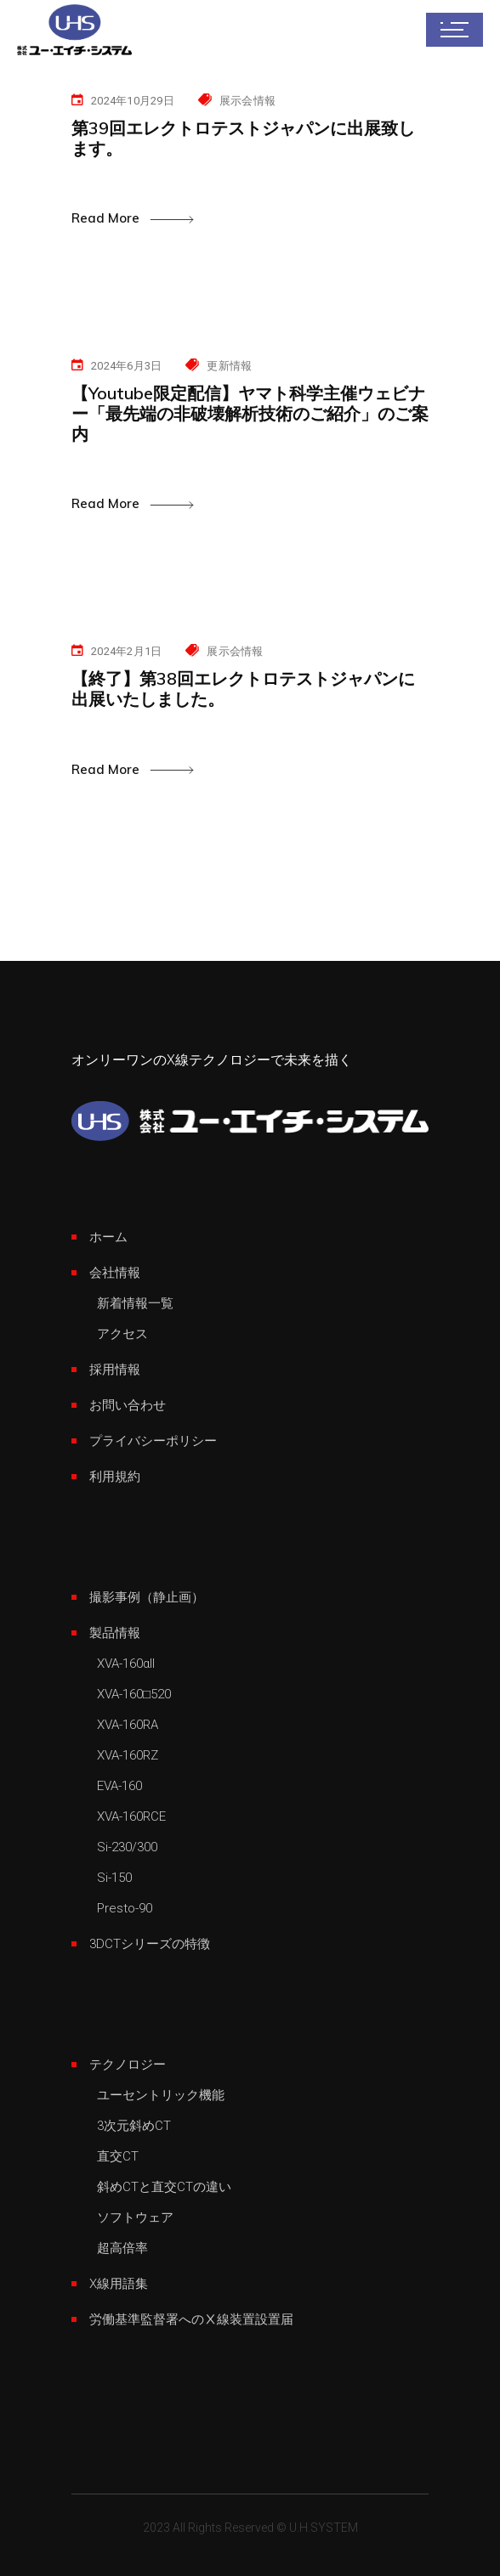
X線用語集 (118, 2283)
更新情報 (229, 365)
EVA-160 (119, 1786)
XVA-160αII (126, 1663)
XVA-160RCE (131, 1816)
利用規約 (114, 1476)
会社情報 (114, 1272)
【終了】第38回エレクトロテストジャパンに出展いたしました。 (243, 688)
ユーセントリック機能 (160, 2095)
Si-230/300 (127, 1847)
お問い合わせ (127, 1405)
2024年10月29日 (132, 100)
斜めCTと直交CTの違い (164, 2187)
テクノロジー (127, 2064)
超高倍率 (122, 2248)
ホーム (108, 1237)
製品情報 (114, 1633)
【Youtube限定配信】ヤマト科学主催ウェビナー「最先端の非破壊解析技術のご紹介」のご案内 (250, 413)
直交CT (118, 2156)
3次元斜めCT (134, 2125)
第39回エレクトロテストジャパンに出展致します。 (243, 138)
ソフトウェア (135, 2217)
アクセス (122, 1334)
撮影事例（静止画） (146, 1597)
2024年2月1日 (126, 651)
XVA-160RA (127, 1724)
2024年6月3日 (126, 365)
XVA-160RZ (127, 1755)
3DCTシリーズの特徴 (149, 1944)
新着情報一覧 (135, 1303)
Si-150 (114, 1877)
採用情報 (114, 1369)
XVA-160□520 (134, 1694)
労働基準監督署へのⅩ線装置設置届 (191, 2319)
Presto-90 (124, 1908)
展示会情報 (247, 100)
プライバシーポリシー (153, 1441)
